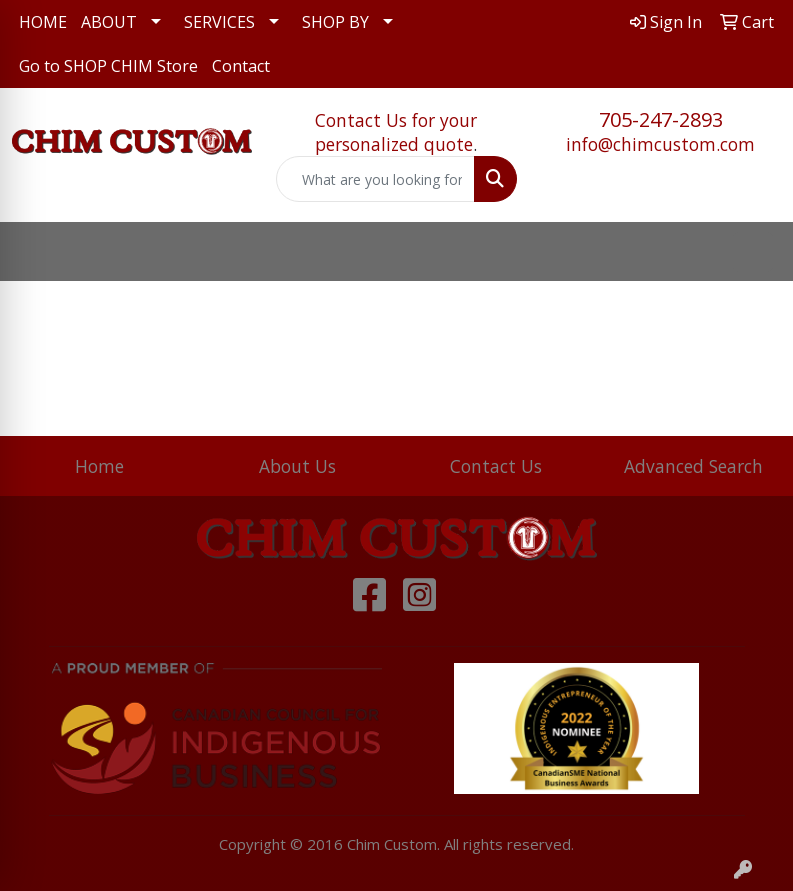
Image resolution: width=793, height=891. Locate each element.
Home (99, 466)
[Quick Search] (375, 179)
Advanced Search (693, 466)
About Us (297, 466)
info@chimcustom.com (660, 144)
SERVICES (219, 22)
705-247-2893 (661, 119)
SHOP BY (335, 22)
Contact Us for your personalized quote (396, 132)
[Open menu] (753, 252)
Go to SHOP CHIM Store (108, 66)
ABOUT (109, 22)
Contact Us (496, 466)
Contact (241, 66)
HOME (43, 22)
